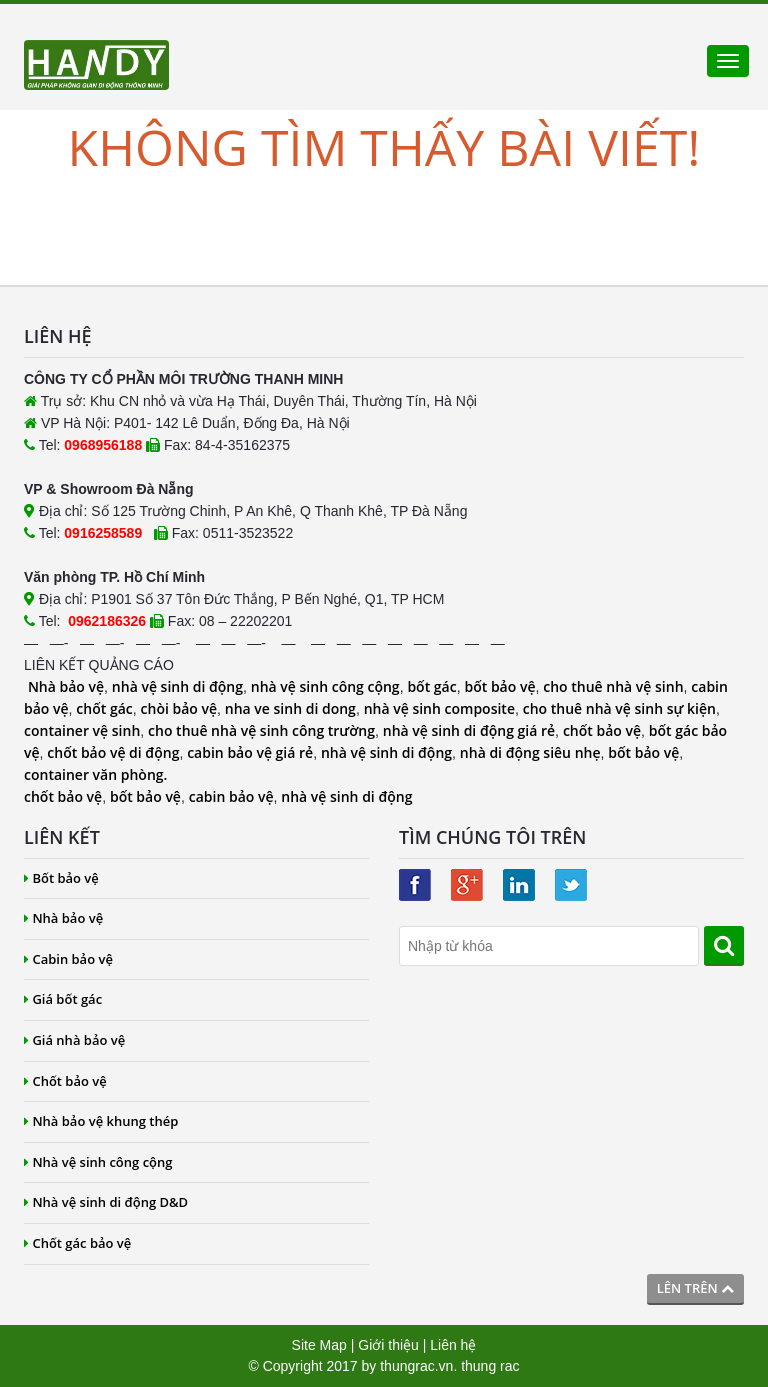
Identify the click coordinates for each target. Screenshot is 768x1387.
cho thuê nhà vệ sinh (613, 686)
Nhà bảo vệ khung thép (101, 1121)
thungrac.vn (416, 1366)
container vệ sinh (82, 730)
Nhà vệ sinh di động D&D (106, 1202)
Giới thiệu (388, 1345)
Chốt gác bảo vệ (77, 1243)
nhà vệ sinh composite (439, 708)
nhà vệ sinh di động (177, 686)
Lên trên (695, 1288)
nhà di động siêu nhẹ (530, 752)
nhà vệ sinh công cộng (325, 686)
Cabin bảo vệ (68, 959)
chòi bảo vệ (179, 708)
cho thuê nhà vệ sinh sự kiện (619, 708)
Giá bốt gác (63, 999)
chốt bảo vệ (602, 730)
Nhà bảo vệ (66, 686)
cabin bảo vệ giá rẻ (250, 752)
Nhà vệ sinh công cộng (98, 1162)
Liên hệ (453, 1345)
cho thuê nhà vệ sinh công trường (261, 730)
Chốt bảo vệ (65, 1081)
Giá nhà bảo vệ (74, 1040)
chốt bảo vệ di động (113, 752)
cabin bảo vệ (231, 796)
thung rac (490, 1366)
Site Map (319, 1345)
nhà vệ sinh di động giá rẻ (469, 730)
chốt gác (104, 708)
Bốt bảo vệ (61, 878)
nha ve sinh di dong (290, 708)
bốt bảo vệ (499, 686)
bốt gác (431, 686)
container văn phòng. (95, 774)
